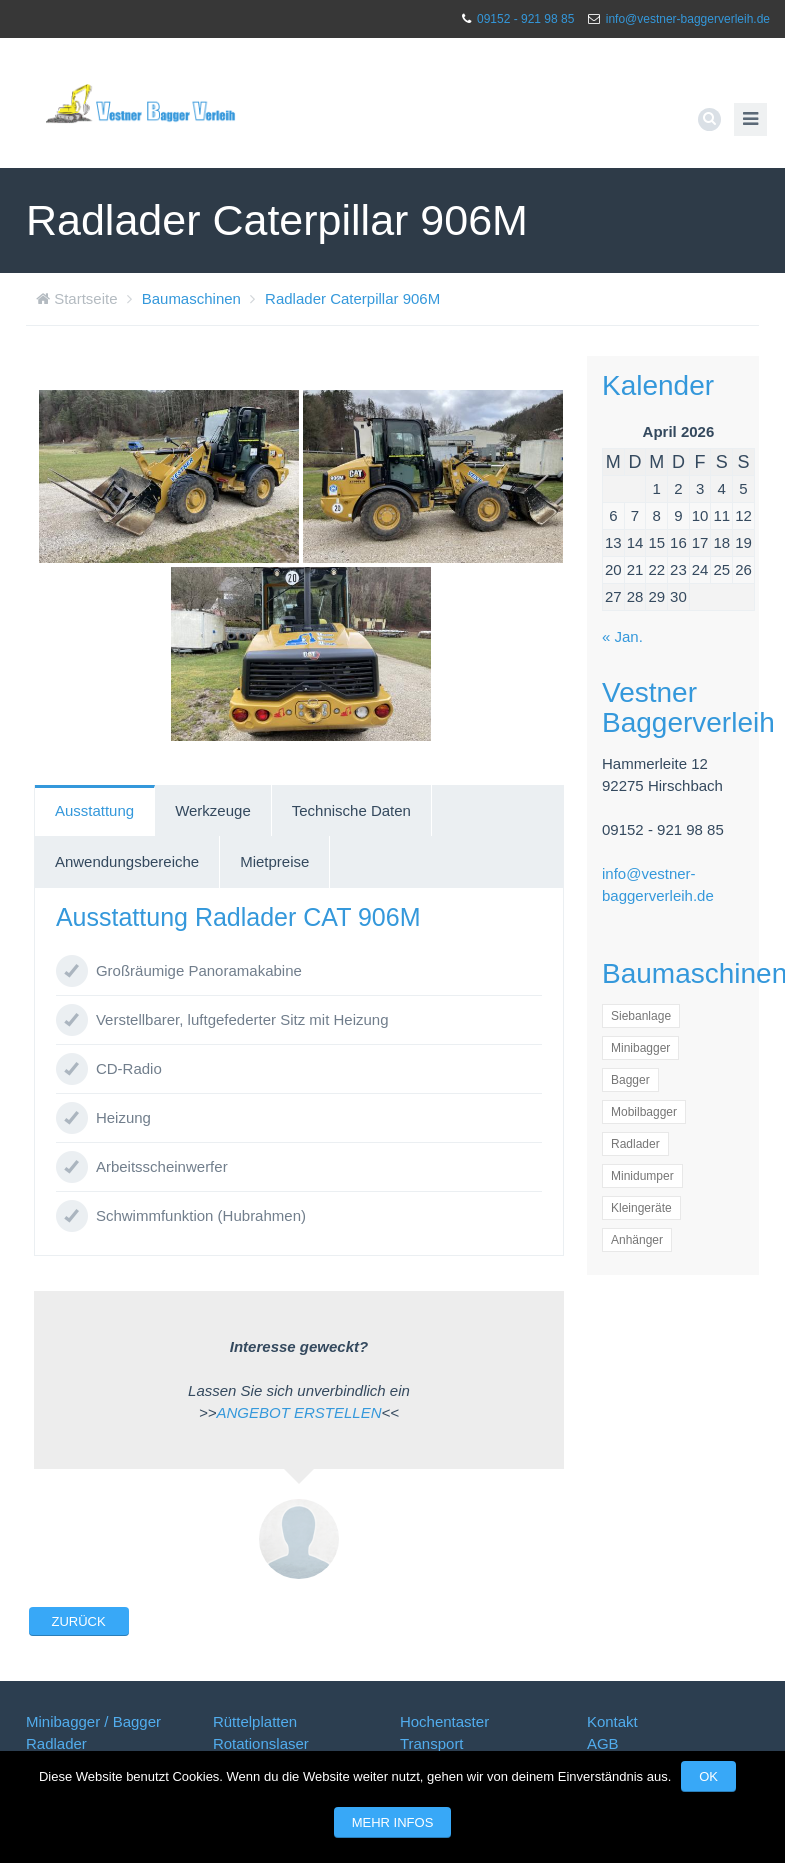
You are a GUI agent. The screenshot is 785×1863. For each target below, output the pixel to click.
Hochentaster (444, 1721)
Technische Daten (351, 810)
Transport (432, 1743)
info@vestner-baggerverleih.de (688, 19)
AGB (603, 1743)
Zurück (79, 1621)
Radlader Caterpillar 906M (352, 298)
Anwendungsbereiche (127, 861)
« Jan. (622, 636)
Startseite (85, 298)
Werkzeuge (213, 810)
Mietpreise (274, 861)
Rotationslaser (261, 1743)
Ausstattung (94, 810)
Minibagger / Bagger (93, 1721)
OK (708, 1776)
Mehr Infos (393, 1822)
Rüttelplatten (255, 1721)
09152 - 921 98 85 (525, 19)
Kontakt (612, 1721)
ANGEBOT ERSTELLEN (298, 1412)
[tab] (95, 811)
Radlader (56, 1743)
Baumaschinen (191, 298)
